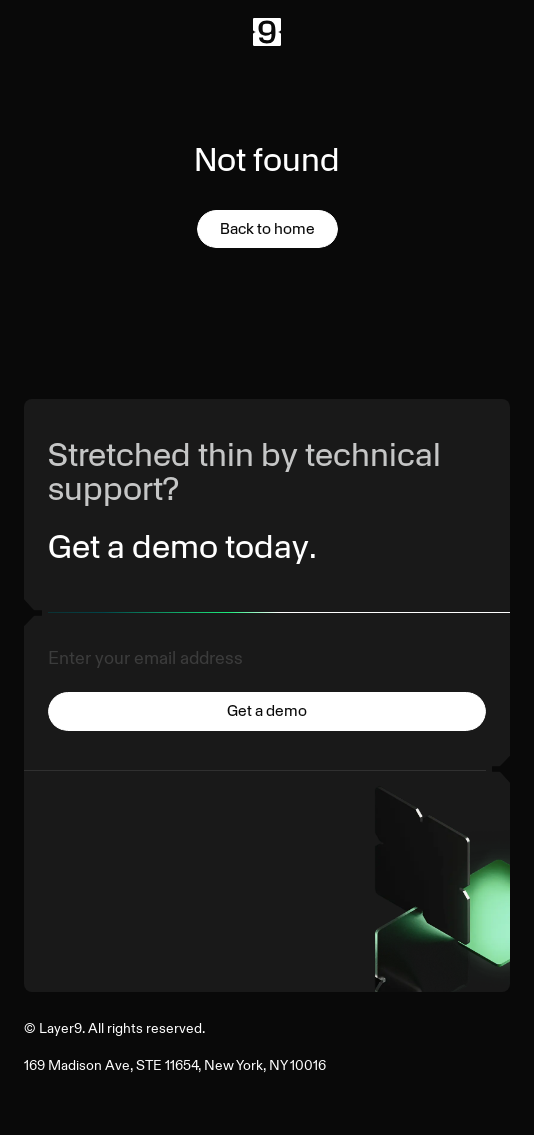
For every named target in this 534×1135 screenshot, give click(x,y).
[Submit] (267, 715)
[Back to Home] (267, 32)
